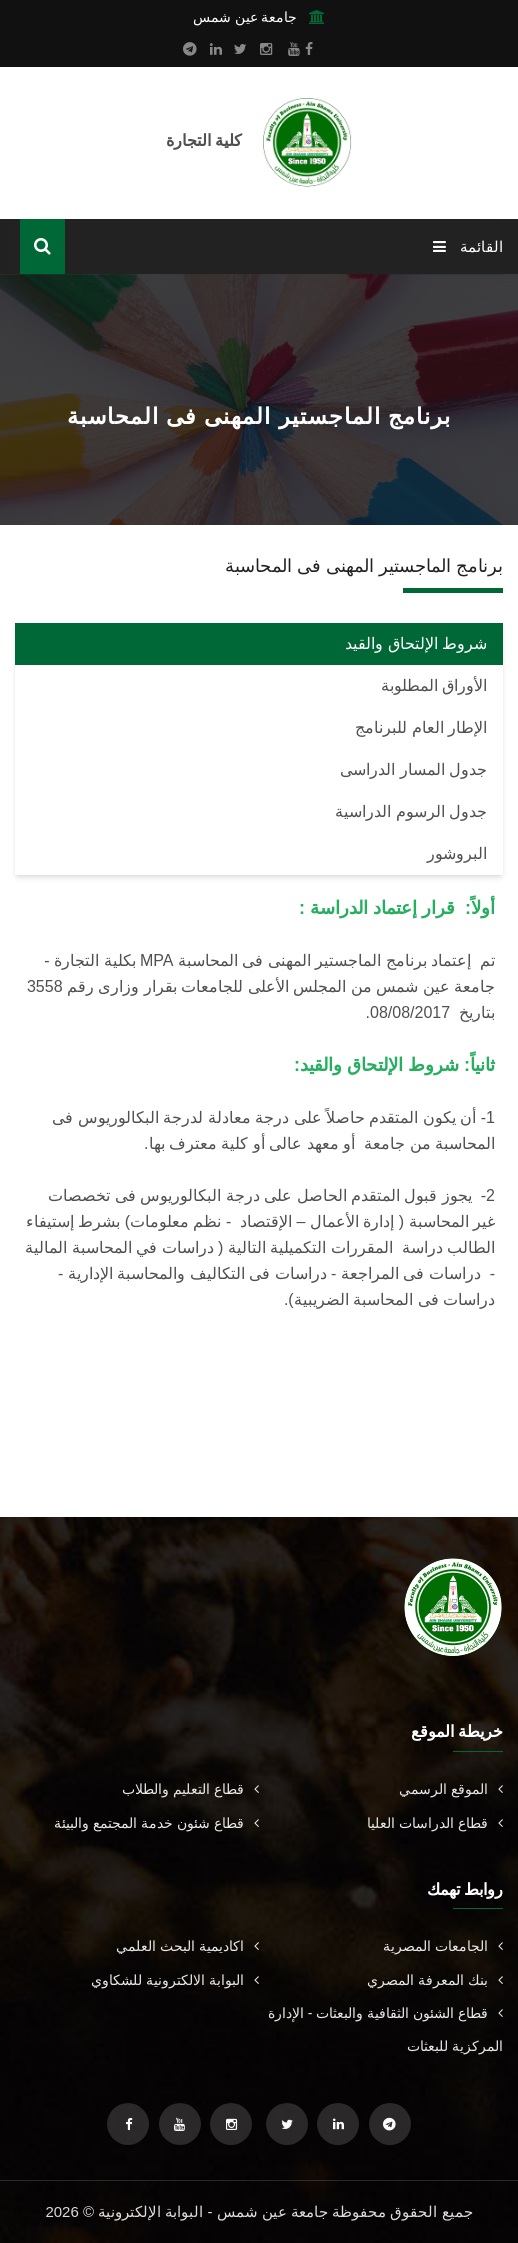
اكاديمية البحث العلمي (187, 1946)
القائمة (468, 246)
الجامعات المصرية (443, 1946)
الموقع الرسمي (451, 1789)
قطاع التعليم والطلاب (190, 1789)
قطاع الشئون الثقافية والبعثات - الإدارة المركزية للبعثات (385, 2029)
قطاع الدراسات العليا (435, 1823)
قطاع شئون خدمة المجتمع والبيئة (156, 1823)
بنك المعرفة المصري (435, 1980)
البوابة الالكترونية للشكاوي (175, 1980)
